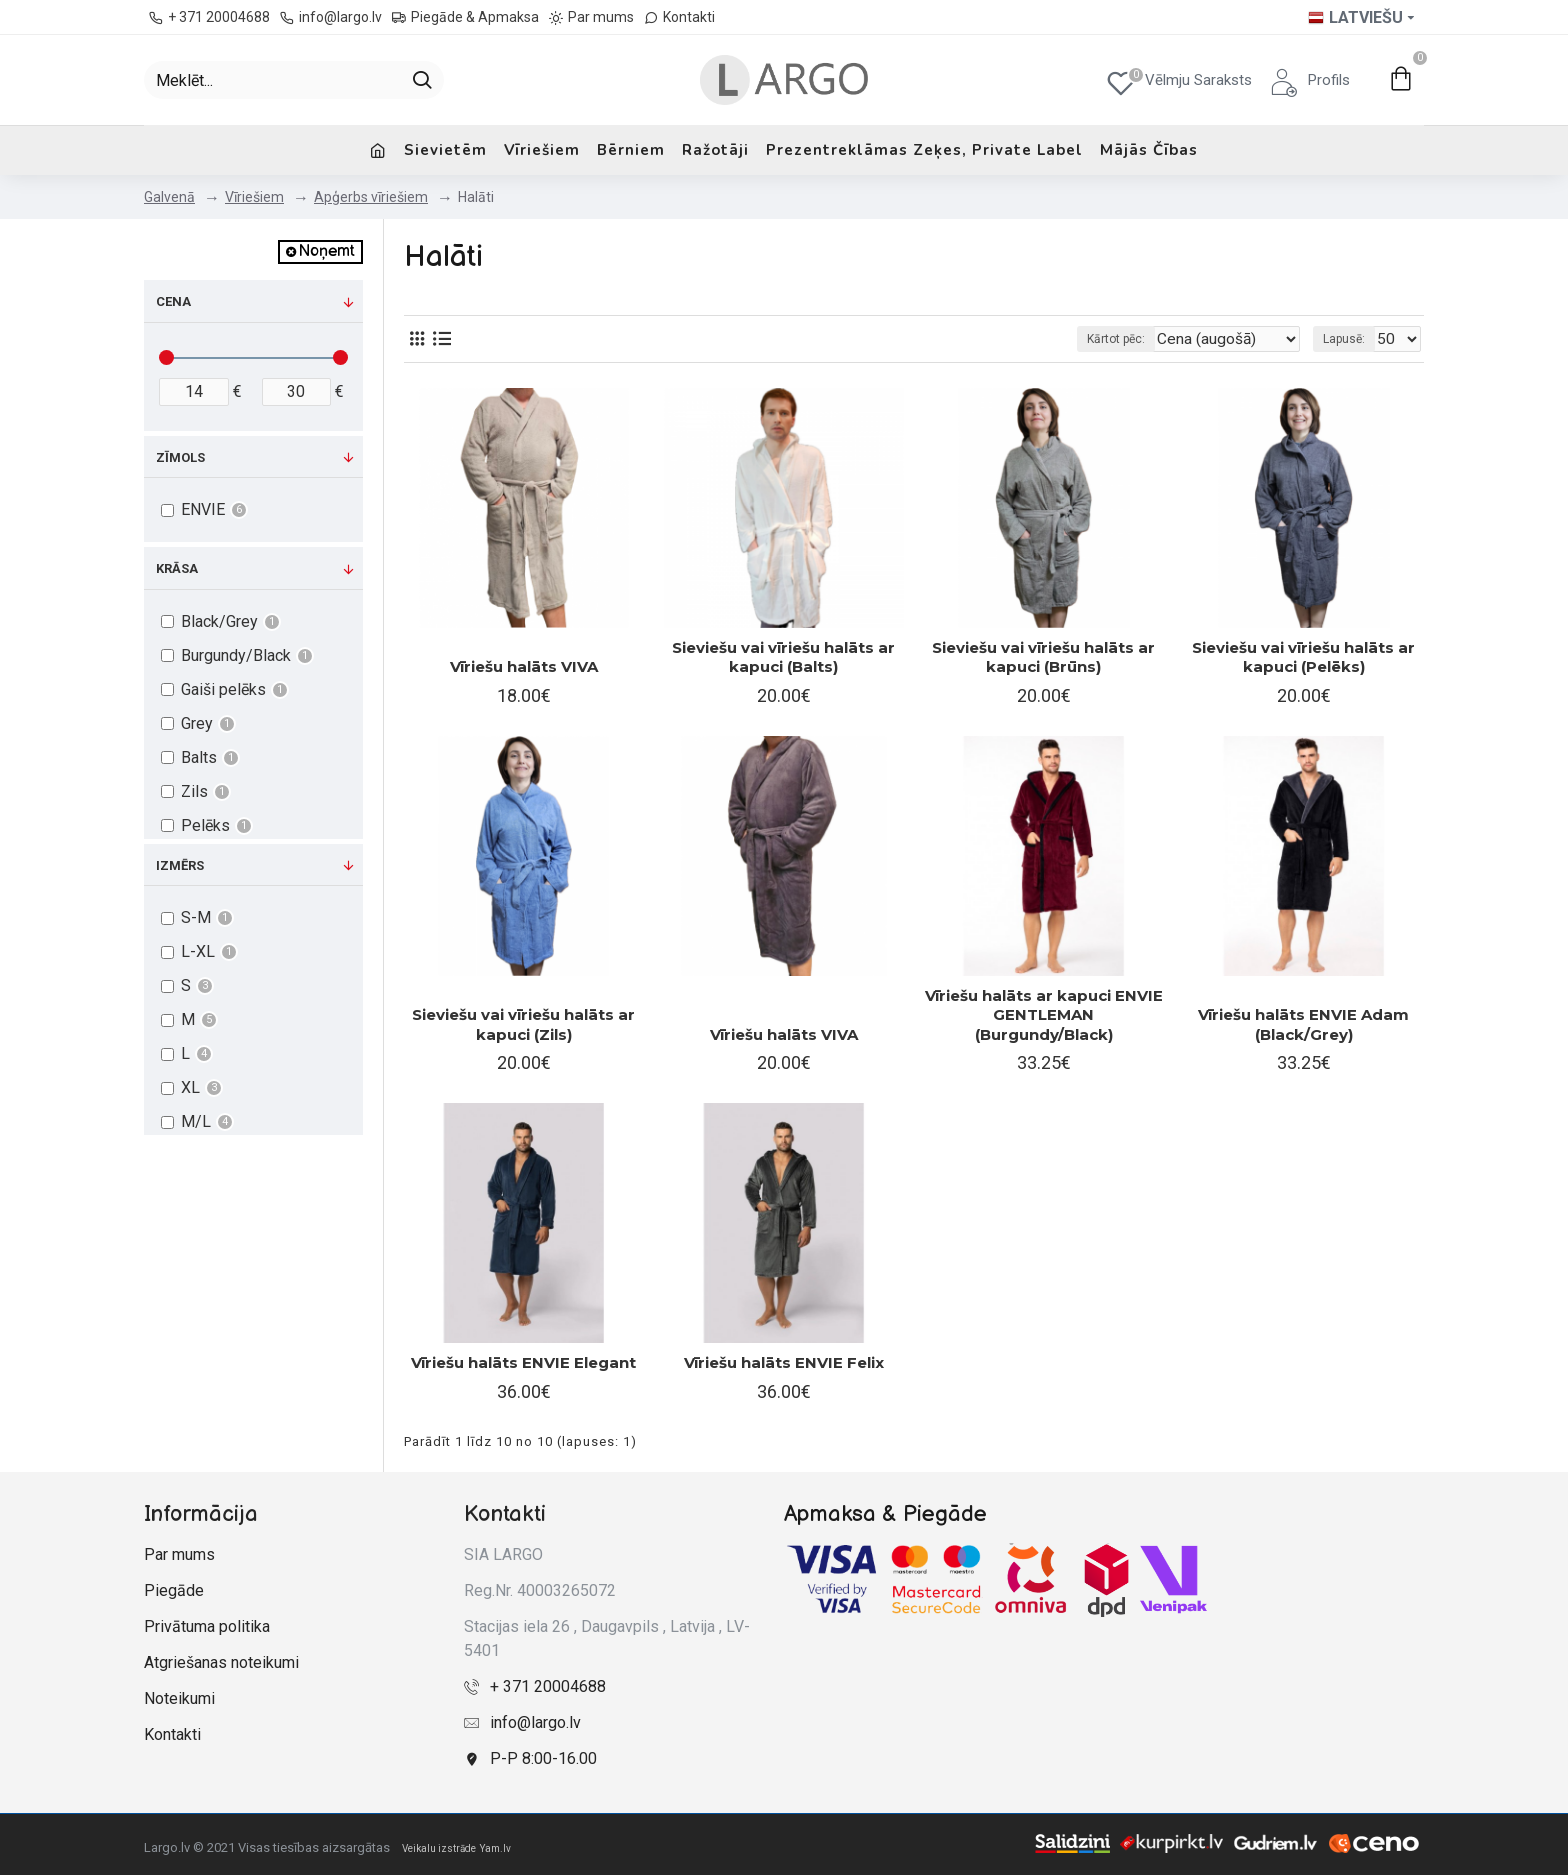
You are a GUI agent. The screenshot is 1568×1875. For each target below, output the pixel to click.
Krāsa (177, 568)
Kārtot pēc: (1138, 339)
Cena (173, 301)
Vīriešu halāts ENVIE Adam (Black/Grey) (1303, 1024)
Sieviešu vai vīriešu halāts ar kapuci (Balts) (783, 657)
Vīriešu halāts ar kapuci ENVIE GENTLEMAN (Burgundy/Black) (1044, 1015)
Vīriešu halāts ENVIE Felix (784, 1362)
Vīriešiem (254, 197)
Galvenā (169, 197)
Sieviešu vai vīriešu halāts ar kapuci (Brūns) (1043, 657)
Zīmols (180, 457)
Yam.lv (495, 1848)
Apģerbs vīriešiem (371, 197)
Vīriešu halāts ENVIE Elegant (523, 1362)
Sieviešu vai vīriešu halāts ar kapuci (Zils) (523, 1024)
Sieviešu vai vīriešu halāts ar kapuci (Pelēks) (1303, 657)
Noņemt (327, 251)
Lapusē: (1350, 339)
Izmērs (180, 865)
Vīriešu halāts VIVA (524, 666)
